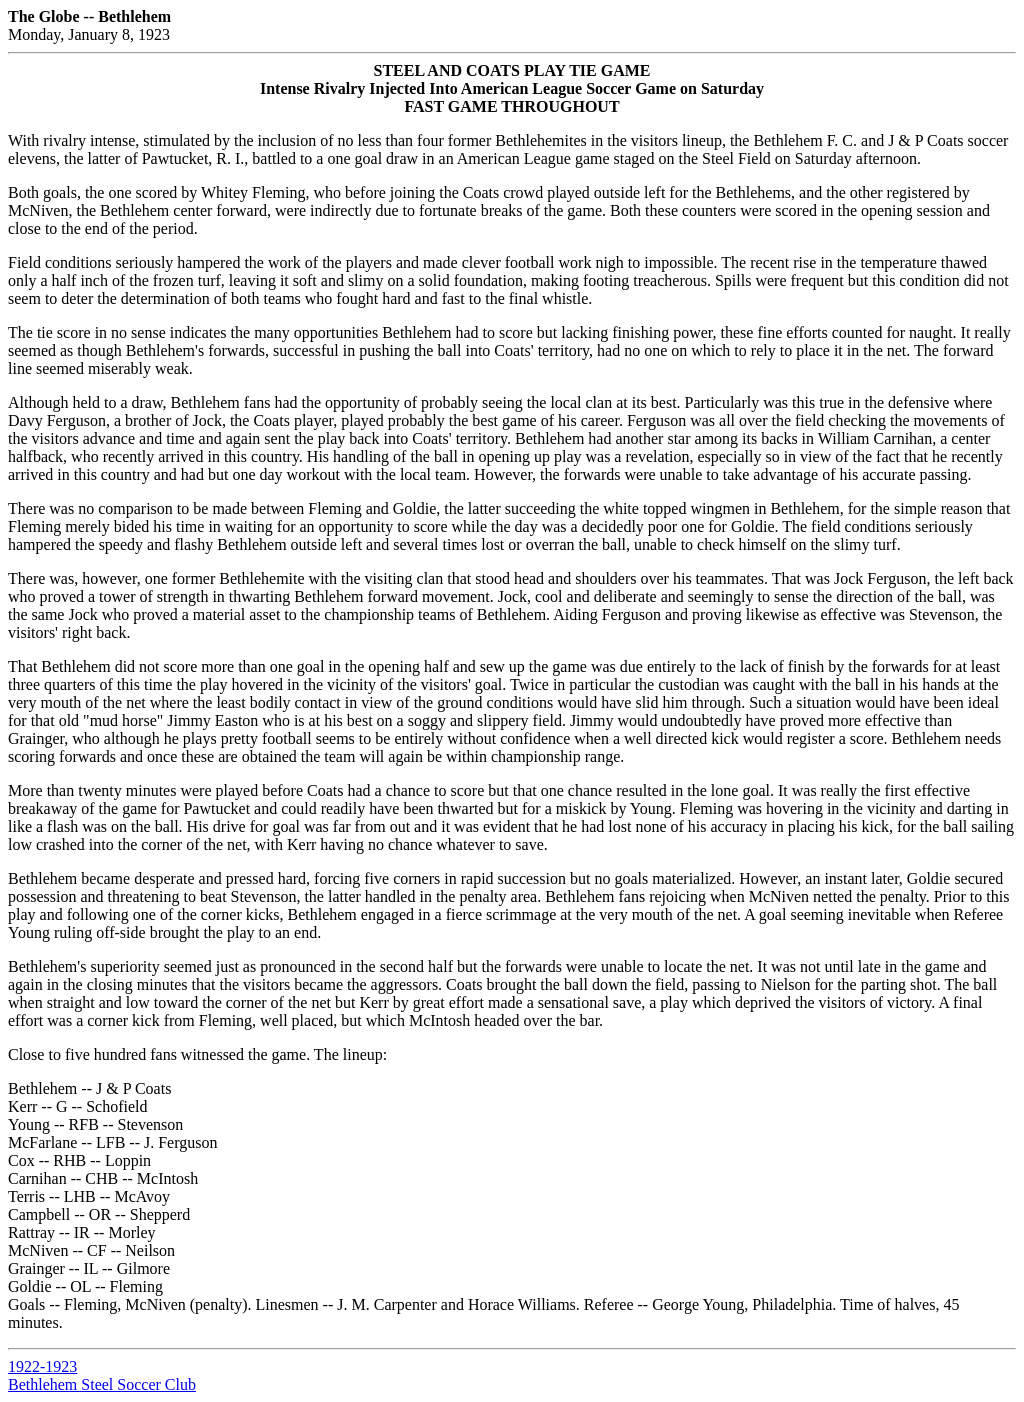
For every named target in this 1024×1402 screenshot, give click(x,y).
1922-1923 (42, 1366)
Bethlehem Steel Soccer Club (102, 1384)
